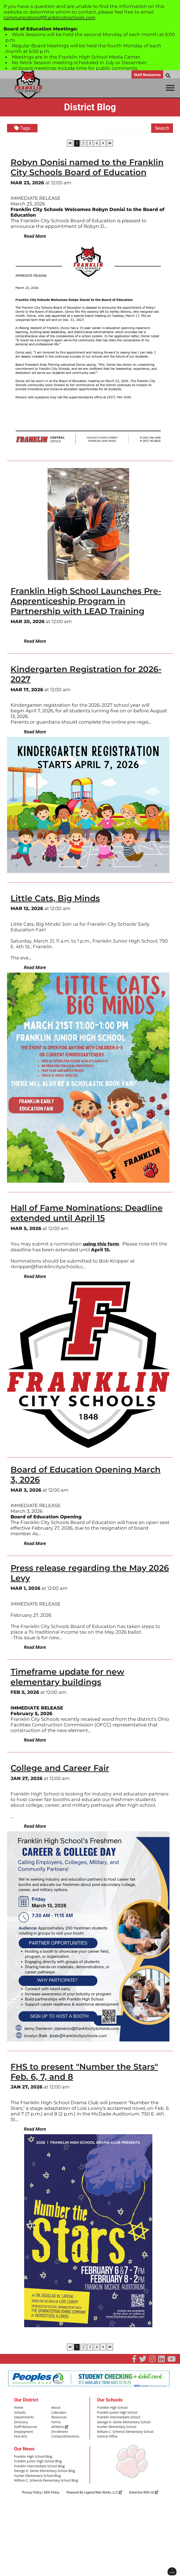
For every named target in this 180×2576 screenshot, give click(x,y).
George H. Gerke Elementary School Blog (43, 2467)
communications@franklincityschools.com (49, 17)
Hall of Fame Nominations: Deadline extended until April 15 (88, 1212)
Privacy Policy (31, 2488)
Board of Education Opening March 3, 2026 (88, 1474)
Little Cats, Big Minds (56, 897)
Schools (19, 2411)
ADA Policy (51, 2488)
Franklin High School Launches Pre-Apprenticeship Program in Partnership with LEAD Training (88, 600)
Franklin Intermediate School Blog (38, 2463)
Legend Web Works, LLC (103, 2488)
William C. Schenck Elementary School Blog (44, 2477)
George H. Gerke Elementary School (122, 2420)
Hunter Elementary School (115, 2425)
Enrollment (59, 2429)
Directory (20, 2420)
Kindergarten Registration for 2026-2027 (87, 674)
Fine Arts (20, 2434)
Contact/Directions (64, 2434)
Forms (55, 2420)
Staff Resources (147, 75)
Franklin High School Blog (32, 2454)
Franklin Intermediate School (117, 2416)
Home (18, 2406)
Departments (23, 2416)
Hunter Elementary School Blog (36, 2472)
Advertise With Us (143, 2488)
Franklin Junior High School (116, 2411)
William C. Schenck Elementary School (123, 2429)
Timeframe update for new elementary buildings (68, 1676)
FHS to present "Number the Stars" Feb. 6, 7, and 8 (86, 2070)
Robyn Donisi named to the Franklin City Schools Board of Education (89, 167)
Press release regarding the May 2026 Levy (80, 1572)
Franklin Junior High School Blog (36, 2458)
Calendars (58, 2411)
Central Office (106, 2434)
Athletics (59, 2425)
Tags (22, 128)
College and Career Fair (61, 1767)
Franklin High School (111, 2406)
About (55, 2406)
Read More (30, 236)
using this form (102, 1243)
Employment (23, 2429)
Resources (58, 2416)
